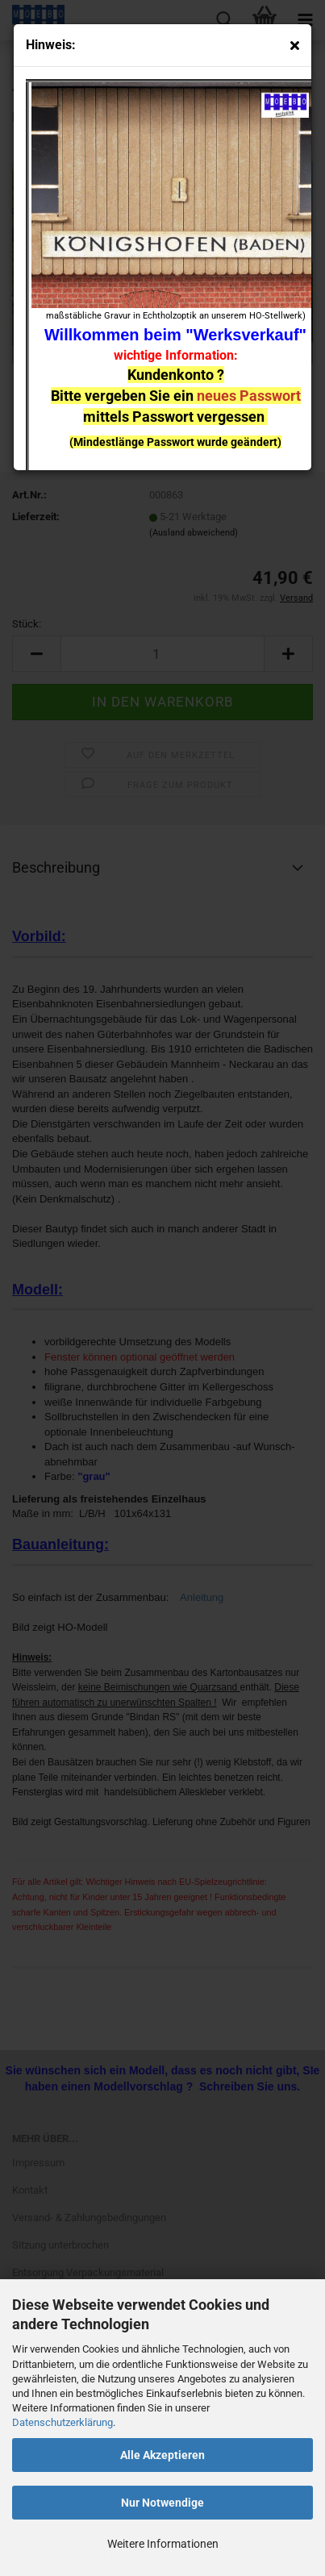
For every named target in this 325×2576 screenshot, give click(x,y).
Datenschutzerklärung (62, 2422)
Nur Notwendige (162, 2502)
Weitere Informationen (163, 2543)
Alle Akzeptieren (162, 2455)
